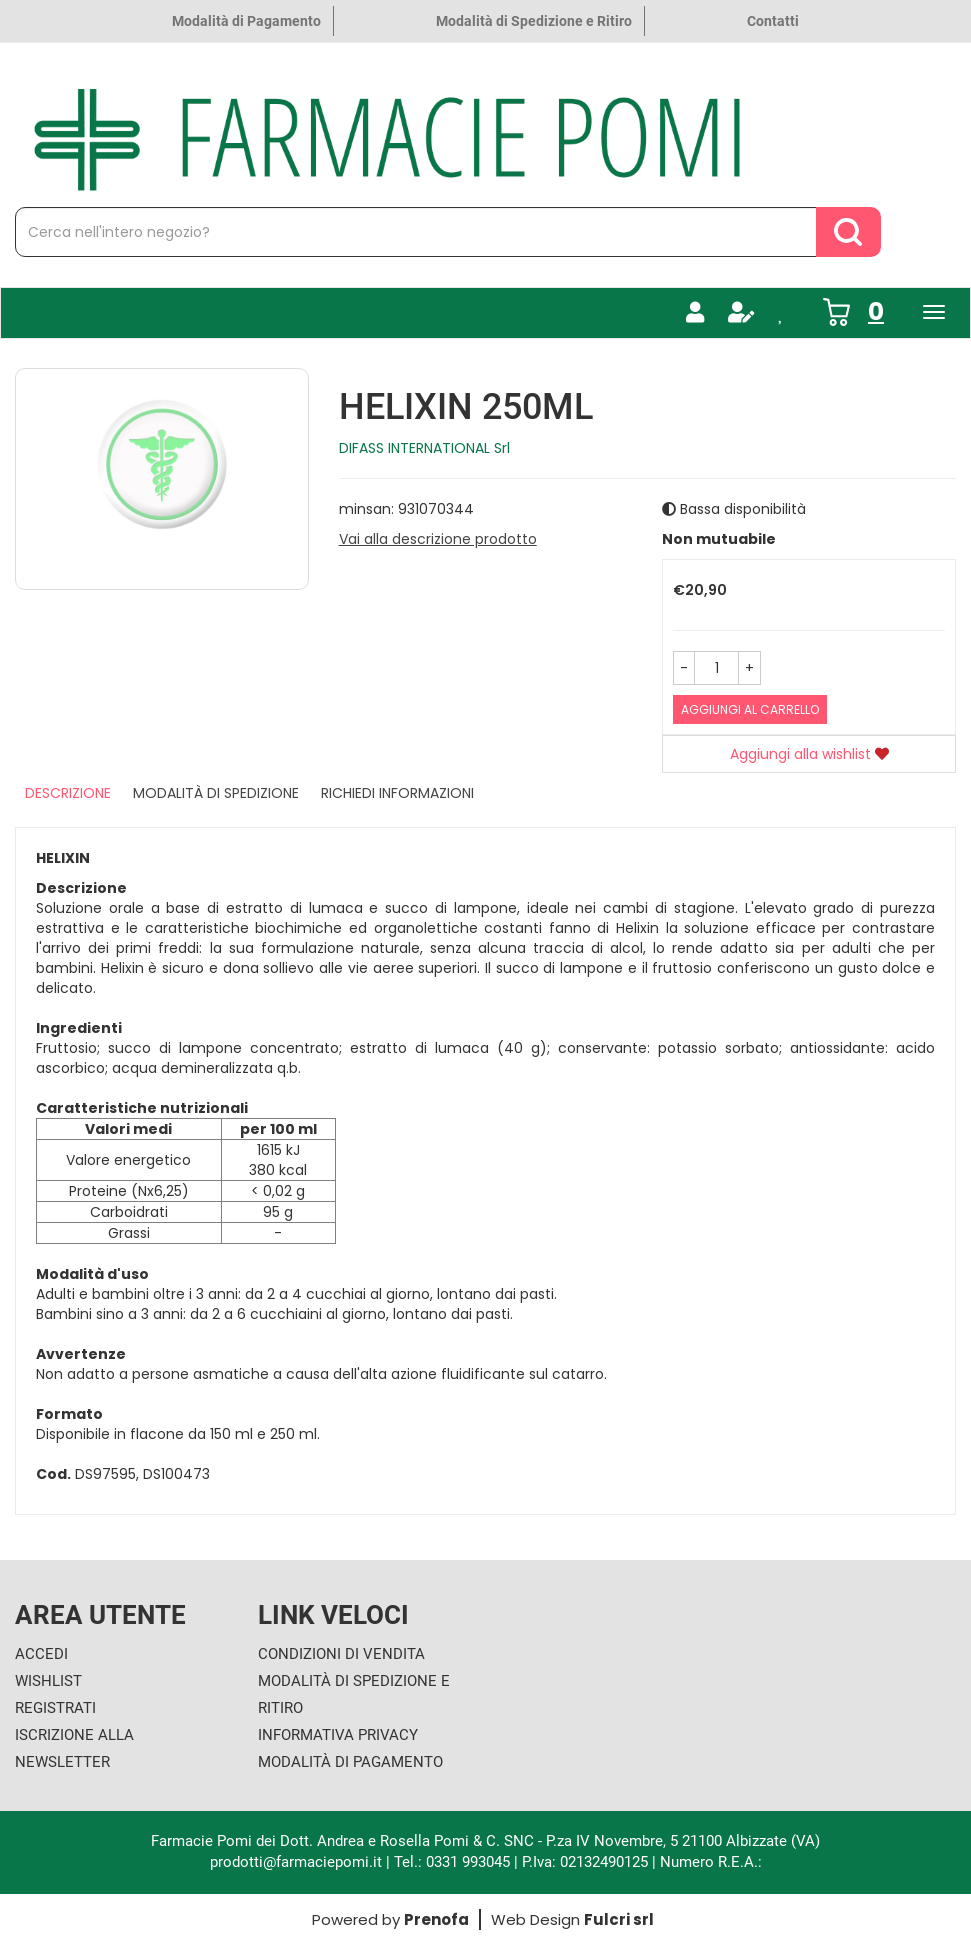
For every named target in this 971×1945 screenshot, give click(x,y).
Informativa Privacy (338, 1735)
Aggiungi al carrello (750, 709)
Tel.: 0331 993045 (452, 1862)
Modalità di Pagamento (246, 21)
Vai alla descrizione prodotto (438, 539)
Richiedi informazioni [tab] (397, 793)
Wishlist (48, 1681)
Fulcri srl (619, 1919)
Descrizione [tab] (68, 793)
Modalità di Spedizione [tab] (216, 793)
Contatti (773, 21)
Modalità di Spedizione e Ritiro (534, 21)
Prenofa (436, 1919)
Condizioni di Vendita (341, 1654)
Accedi (41, 1654)
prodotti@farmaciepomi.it (298, 1862)
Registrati (55, 1708)
